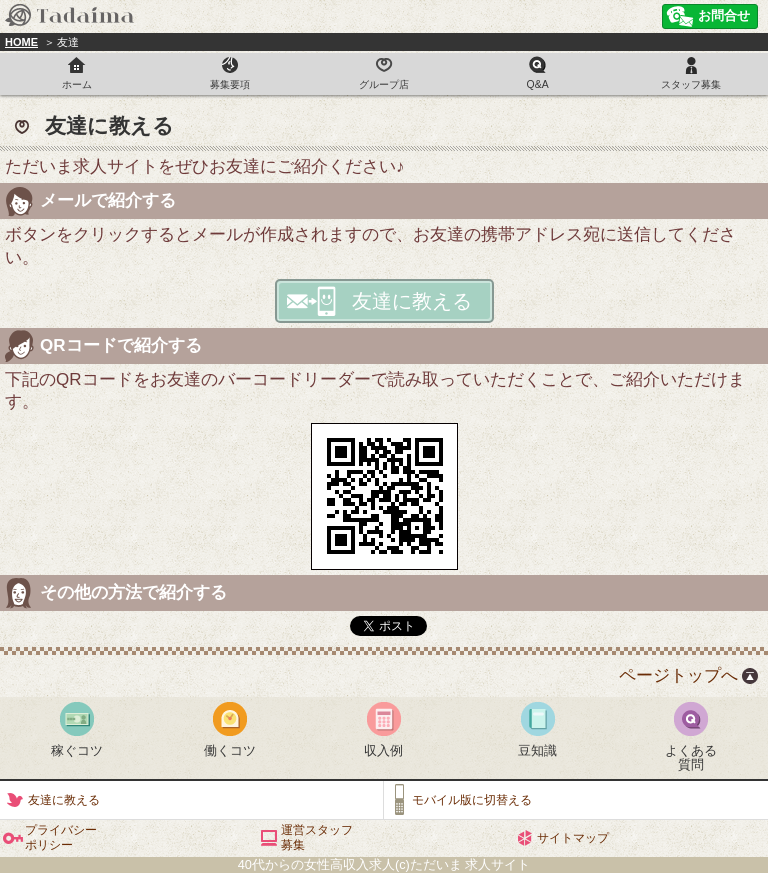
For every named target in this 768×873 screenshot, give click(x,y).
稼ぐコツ (77, 750)
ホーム (77, 84)
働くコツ (230, 750)
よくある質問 (691, 757)
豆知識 (537, 750)
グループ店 (384, 84)
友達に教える (412, 301)
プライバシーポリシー (61, 837)
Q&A (538, 84)
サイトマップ (573, 838)
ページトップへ (678, 675)
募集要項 (230, 84)
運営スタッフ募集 (317, 837)
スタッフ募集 (691, 84)
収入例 (383, 750)
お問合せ (724, 15)
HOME (21, 42)
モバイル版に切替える (472, 800)
